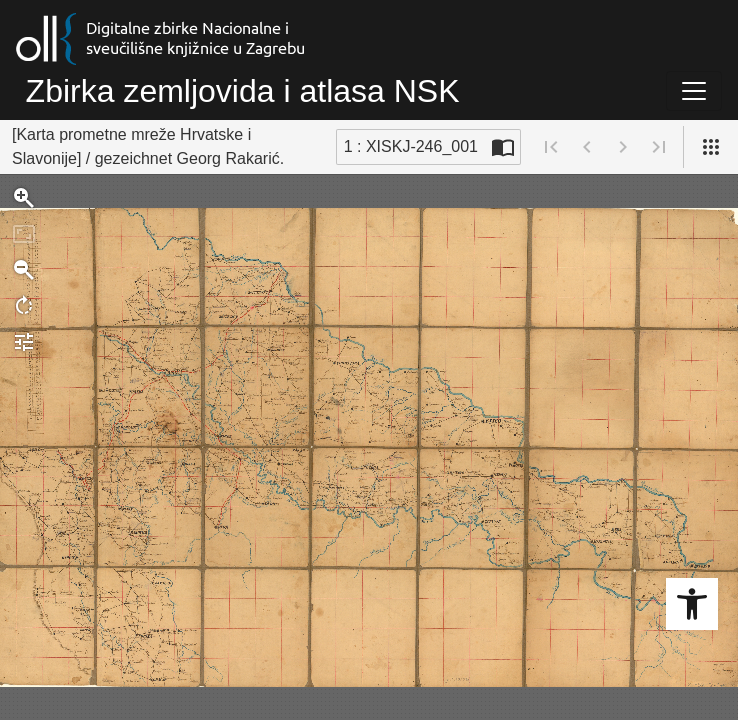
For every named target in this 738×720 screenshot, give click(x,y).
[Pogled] (711, 147)
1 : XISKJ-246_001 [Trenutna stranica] (411, 146)
